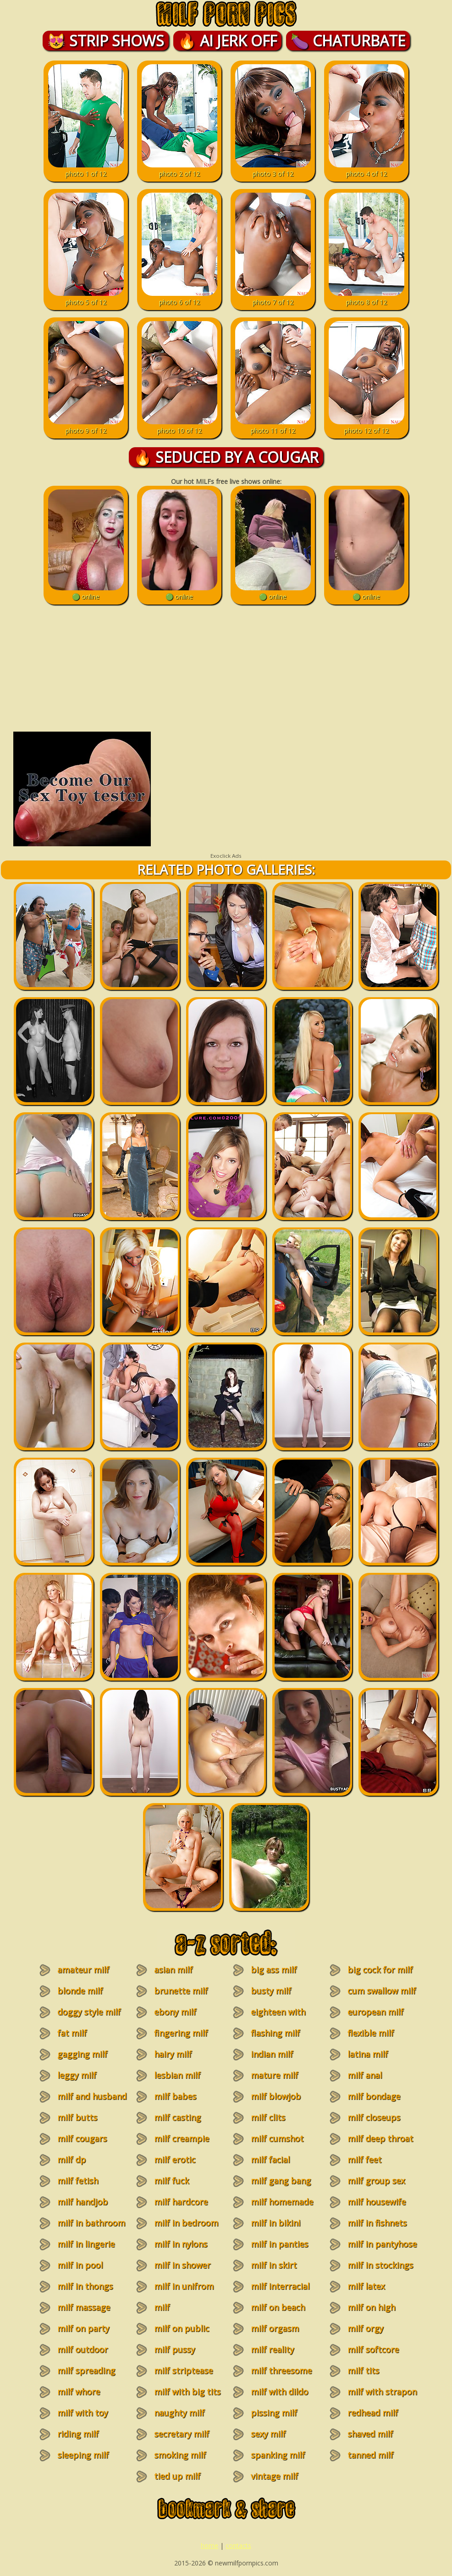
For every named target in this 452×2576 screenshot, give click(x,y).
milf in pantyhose (382, 2243)
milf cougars (82, 2138)
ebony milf (175, 2011)
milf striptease (183, 2370)
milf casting (177, 2117)
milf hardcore (181, 2201)
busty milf (271, 1990)
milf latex (366, 2286)
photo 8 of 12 (366, 297)
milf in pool (80, 2265)
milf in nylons (180, 2243)
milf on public (181, 2328)
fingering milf (181, 2032)
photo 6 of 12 (179, 297)
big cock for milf (380, 1969)
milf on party (83, 2328)
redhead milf (372, 2412)
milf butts (77, 2117)
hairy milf (173, 2054)
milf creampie (181, 2138)
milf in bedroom (186, 2222)
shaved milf (370, 2433)
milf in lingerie (86, 2243)
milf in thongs (85, 2286)
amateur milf (83, 1969)
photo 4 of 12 (366, 169)
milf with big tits (187, 2391)
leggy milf (76, 2075)
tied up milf (177, 2476)
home (209, 2545)
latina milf (367, 2054)
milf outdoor (82, 2349)
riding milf (78, 2433)
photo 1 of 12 (86, 169)
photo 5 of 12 (86, 297)
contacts (238, 2545)
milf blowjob (276, 2096)
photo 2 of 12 (179, 169)
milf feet (364, 2159)
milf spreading (86, 2370)
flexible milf (370, 2032)
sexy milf (268, 2433)
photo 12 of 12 (366, 426)
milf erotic (174, 2159)
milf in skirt (274, 2265)
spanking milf (278, 2454)
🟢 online (86, 592)
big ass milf (274, 1969)
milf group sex (376, 2180)
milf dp (71, 2159)
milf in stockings (380, 2265)
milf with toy (82, 2412)
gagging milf (82, 2054)
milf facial (270, 2159)
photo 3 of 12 (273, 169)
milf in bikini (275, 2222)
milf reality (272, 2349)
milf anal (364, 2075)
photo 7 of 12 (273, 297)
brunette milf (181, 1990)
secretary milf (181, 2433)
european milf (375, 2011)
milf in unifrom (184, 2286)
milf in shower (182, 2265)
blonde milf (80, 1990)
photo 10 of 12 (179, 426)
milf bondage (373, 2096)
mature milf (274, 2075)
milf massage (83, 2307)
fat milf (72, 2032)
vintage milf (274, 2476)
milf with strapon (382, 2391)
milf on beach (278, 2307)
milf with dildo (279, 2391)
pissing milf (274, 2412)
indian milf (272, 2054)
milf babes (175, 2096)
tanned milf (370, 2454)
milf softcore (373, 2349)
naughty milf (179, 2412)
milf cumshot (277, 2138)
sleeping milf (83, 2454)
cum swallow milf (381, 1990)
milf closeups (373, 2117)
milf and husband (92, 2096)
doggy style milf (89, 2011)
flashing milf (275, 2032)
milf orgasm (275, 2328)
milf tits (363, 2370)
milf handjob (82, 2201)
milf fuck (171, 2180)
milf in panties (279, 2243)
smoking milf (180, 2454)
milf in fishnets (377, 2222)
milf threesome (281, 2370)
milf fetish (77, 2180)
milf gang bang (281, 2180)
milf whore (78, 2391)
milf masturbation (175, 2313)
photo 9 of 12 (86, 426)
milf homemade (282, 2201)
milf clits (268, 2117)
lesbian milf (177, 2075)
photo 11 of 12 (273, 426)
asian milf (173, 1969)
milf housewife (376, 2201)
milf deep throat (380, 2138)
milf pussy (174, 2349)
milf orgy (365, 2328)
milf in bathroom (91, 2222)
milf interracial (280, 2286)
